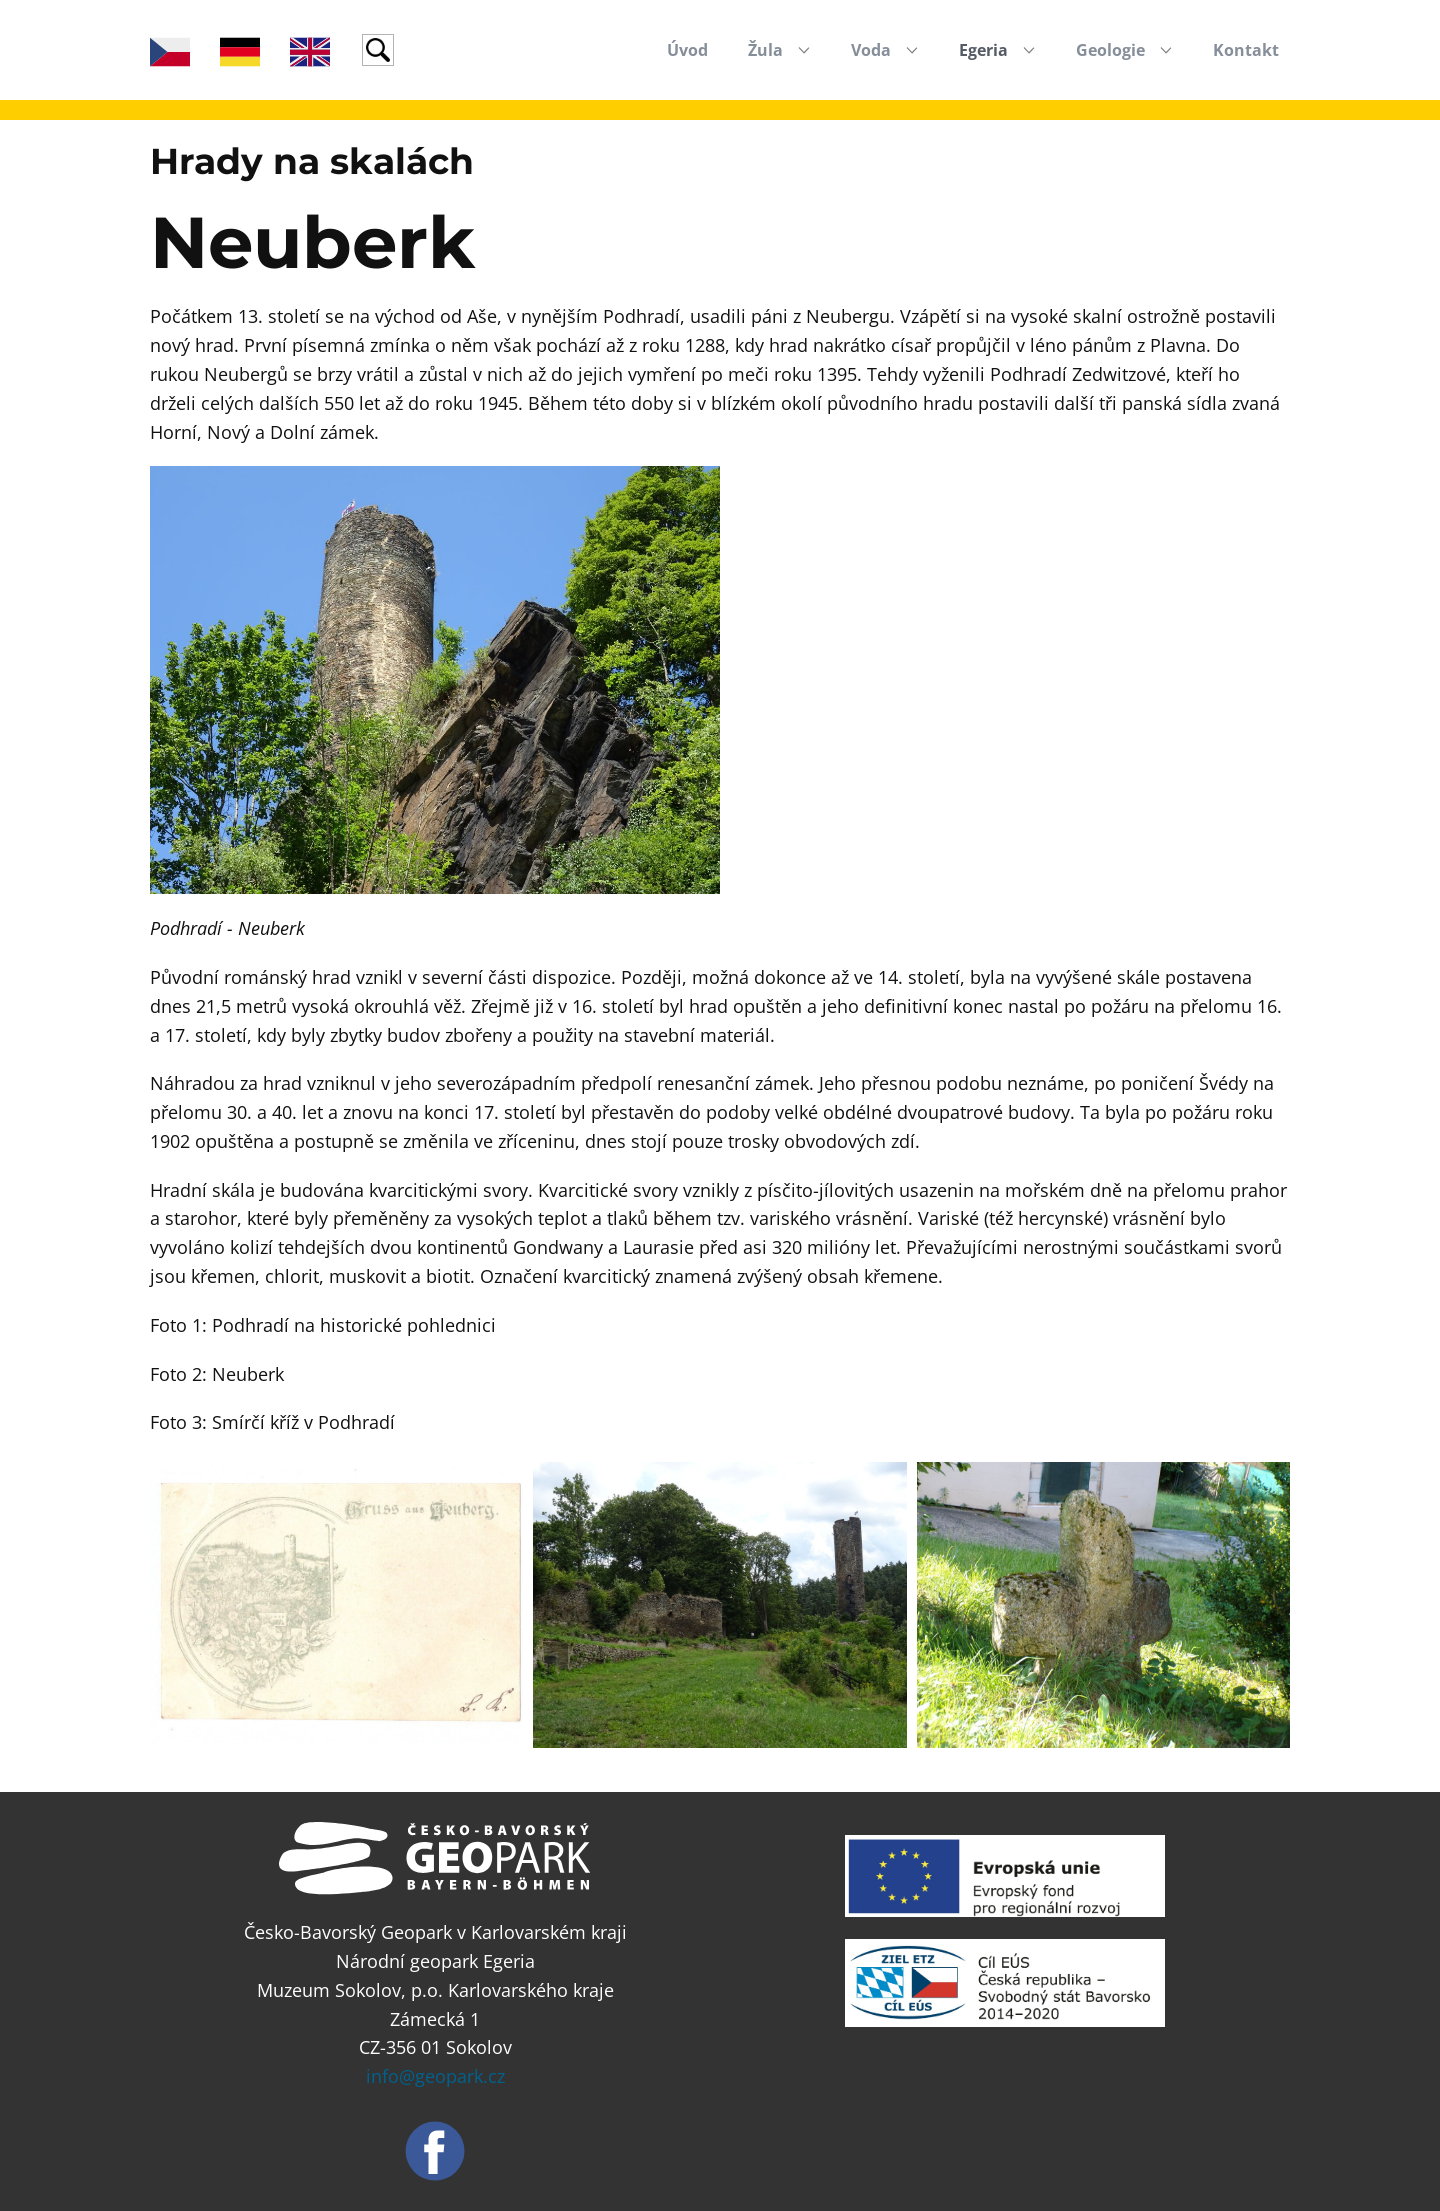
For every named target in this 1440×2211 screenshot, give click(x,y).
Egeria (983, 50)
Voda (871, 50)
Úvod (687, 50)
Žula (765, 50)
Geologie (1110, 50)
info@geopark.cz (435, 2076)
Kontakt (1246, 50)
